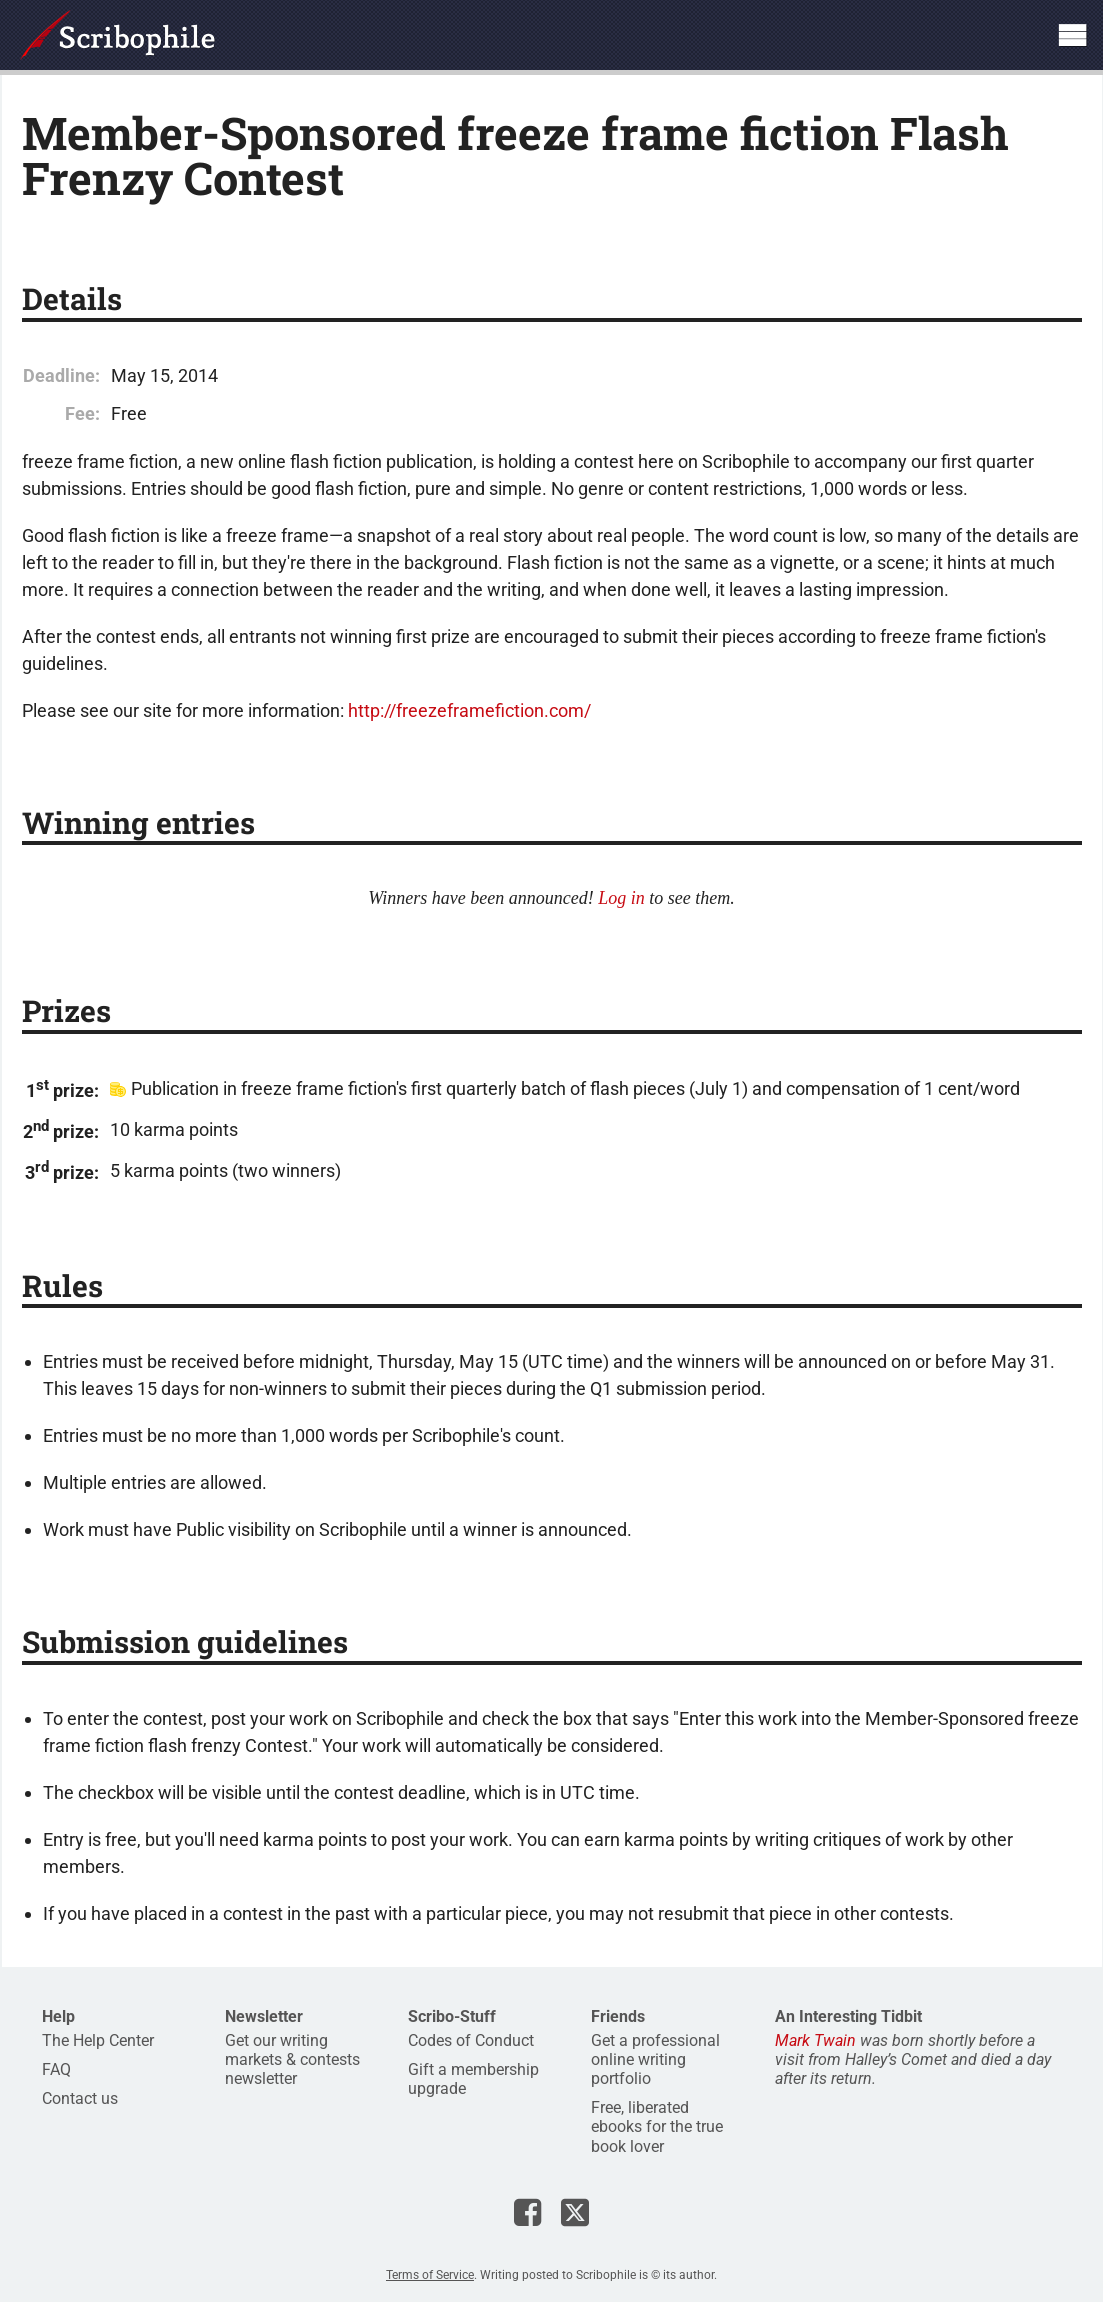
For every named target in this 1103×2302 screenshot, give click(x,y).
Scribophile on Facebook (527, 2212)
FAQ (56, 2069)
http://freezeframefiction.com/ (469, 710)
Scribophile (117, 35)
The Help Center (98, 2040)
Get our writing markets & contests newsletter (292, 2059)
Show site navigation (1072, 35)
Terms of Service (430, 2275)
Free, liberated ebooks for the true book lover (657, 2126)
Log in (621, 898)
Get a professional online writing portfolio (655, 2059)
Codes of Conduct (471, 2040)
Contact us (80, 2098)
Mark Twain (815, 2040)
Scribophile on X (575, 2212)
